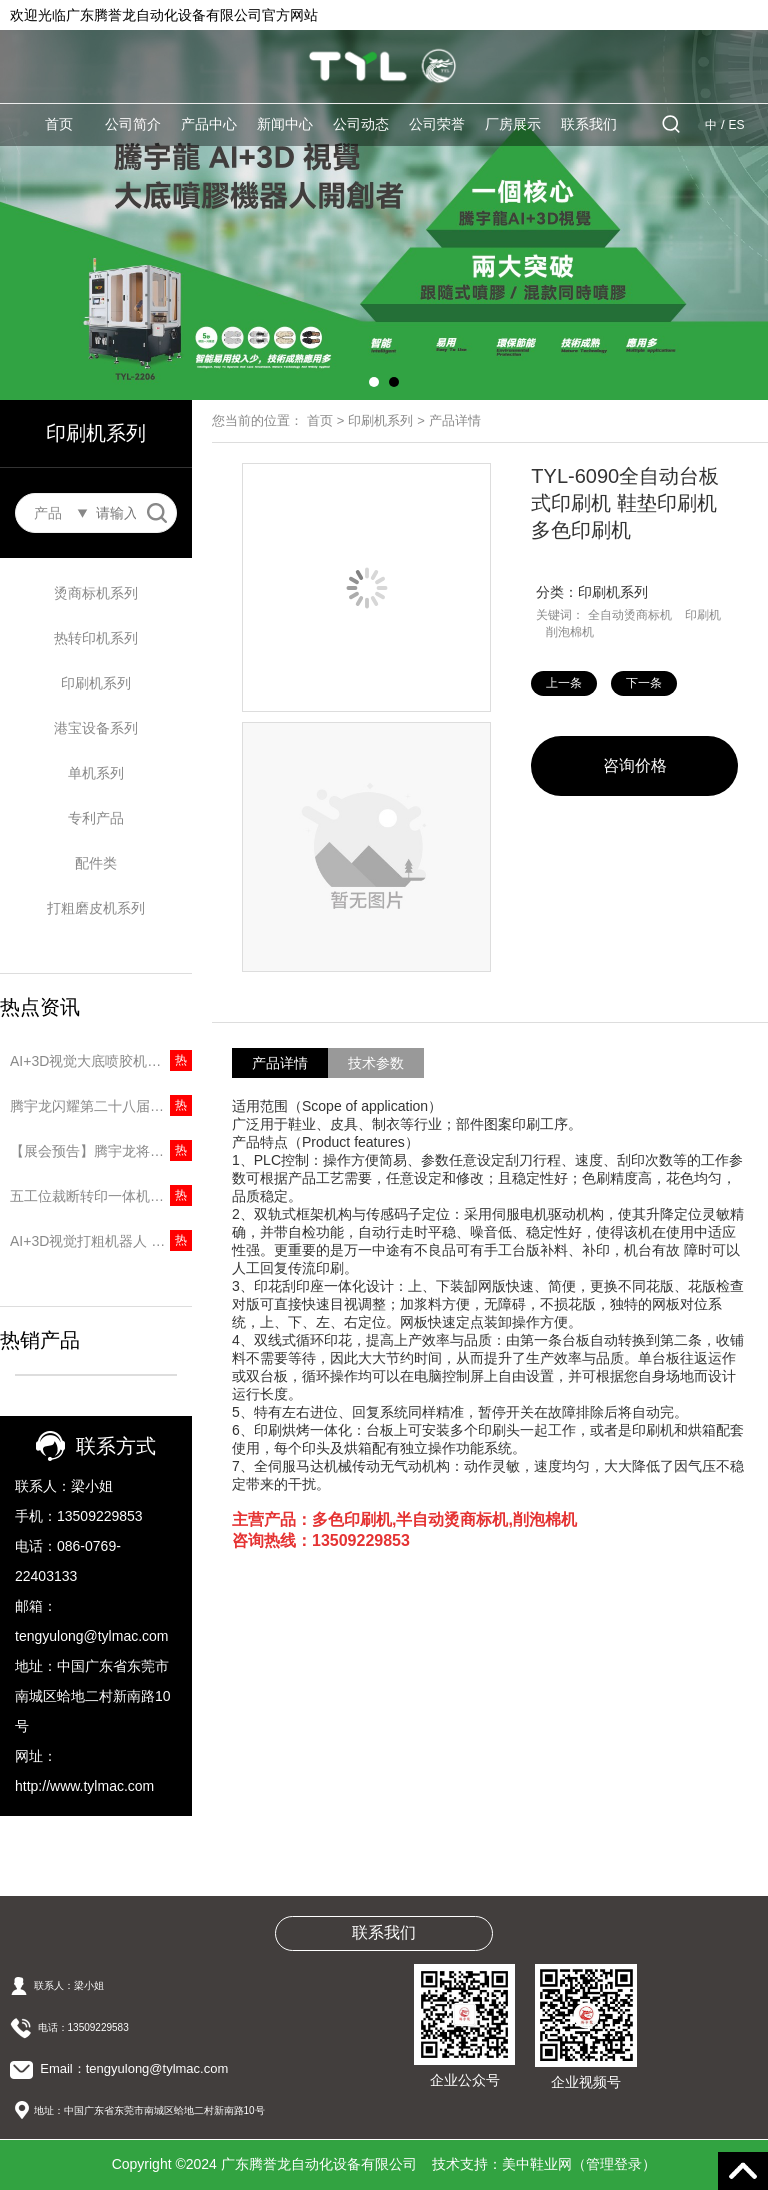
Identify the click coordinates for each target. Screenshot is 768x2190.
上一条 (564, 683)
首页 (59, 124)
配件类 (96, 863)
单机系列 (96, 773)
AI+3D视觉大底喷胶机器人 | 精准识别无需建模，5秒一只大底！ (101, 1061)
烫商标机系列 (96, 593)
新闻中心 (285, 124)
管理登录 (614, 2164)
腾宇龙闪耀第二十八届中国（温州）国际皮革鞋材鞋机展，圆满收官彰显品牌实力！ (101, 1106)
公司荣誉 (437, 124)
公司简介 (133, 124)
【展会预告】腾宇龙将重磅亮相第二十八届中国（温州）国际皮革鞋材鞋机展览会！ (101, 1151)
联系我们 (589, 124)
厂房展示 (513, 124)
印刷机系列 (96, 683)
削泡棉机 (570, 632)
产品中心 (209, 124)
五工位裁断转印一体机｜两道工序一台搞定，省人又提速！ (101, 1196)
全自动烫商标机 (630, 615)
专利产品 (96, 818)
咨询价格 (635, 765)
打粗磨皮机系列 (96, 908)
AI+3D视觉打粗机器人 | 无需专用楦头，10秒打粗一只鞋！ (101, 1241)
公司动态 (361, 124)
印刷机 (703, 615)
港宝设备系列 (96, 728)
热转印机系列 (96, 638)
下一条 (644, 683)
